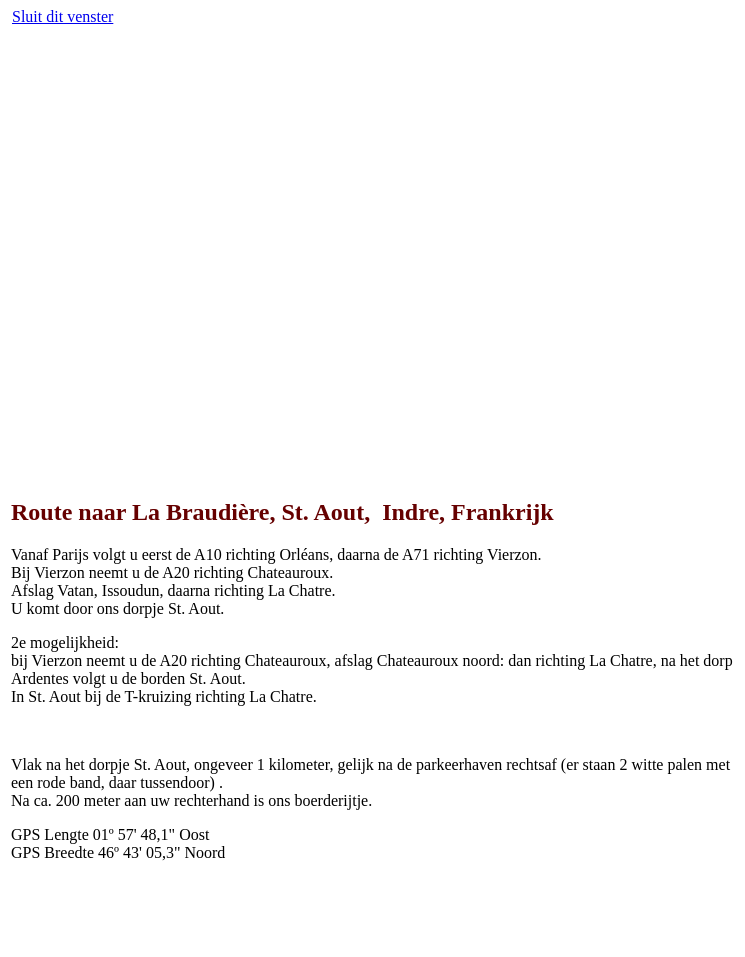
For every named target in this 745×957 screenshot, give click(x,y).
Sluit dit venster (62, 16)
